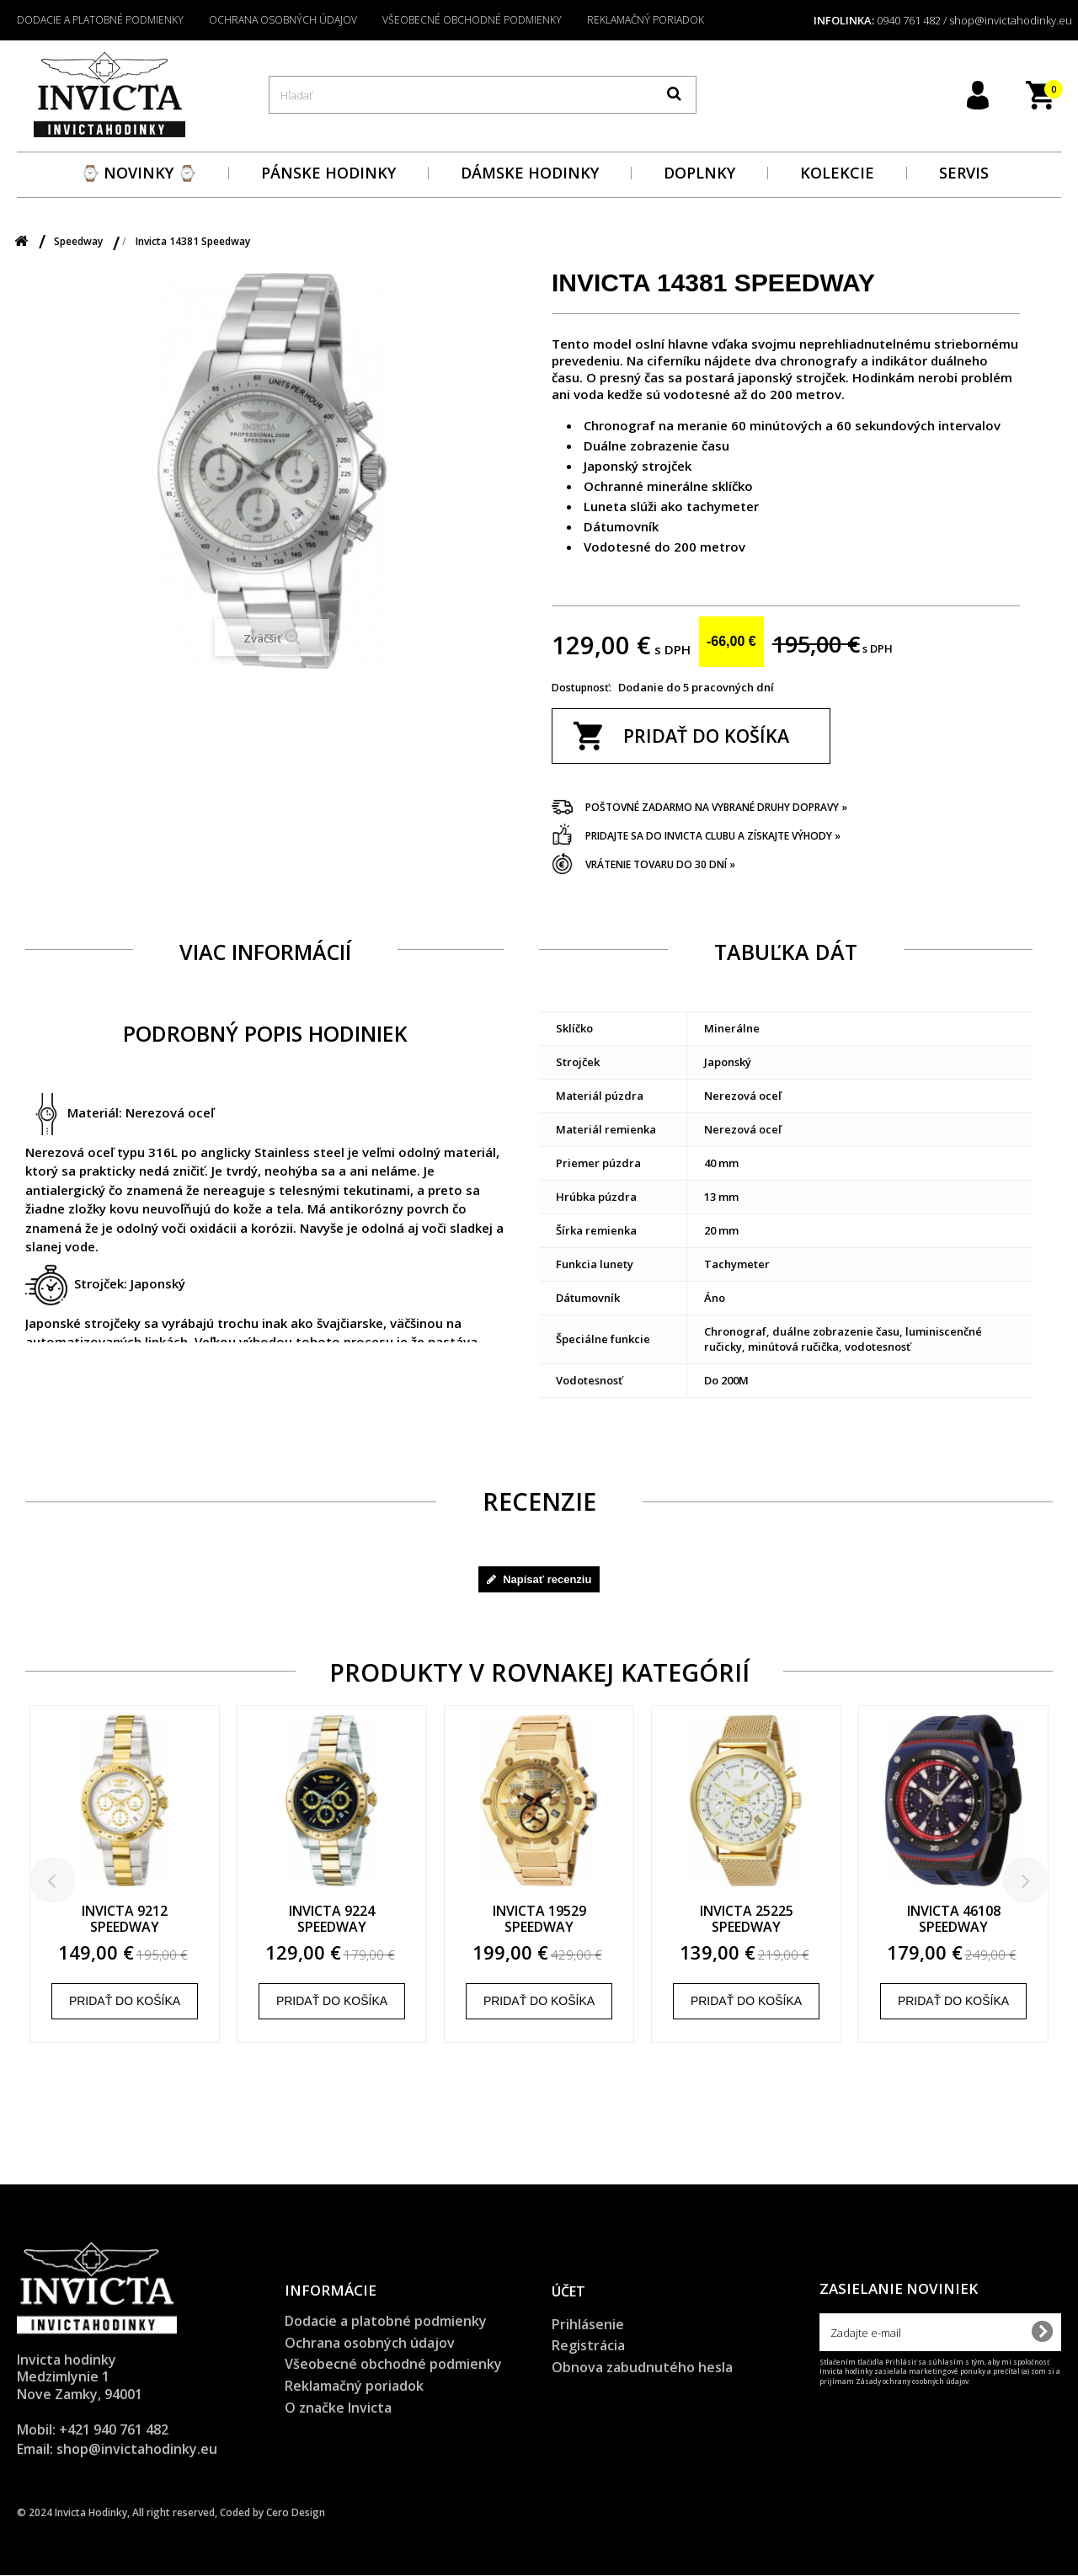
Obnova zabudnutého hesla (642, 2368)
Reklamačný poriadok (645, 20)
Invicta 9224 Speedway (390, 1918)
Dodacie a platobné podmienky (100, 20)
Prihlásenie (588, 2324)
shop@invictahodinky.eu (136, 2449)
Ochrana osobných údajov (283, 20)
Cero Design (295, 2513)
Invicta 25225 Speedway (804, 1918)
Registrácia (588, 2346)
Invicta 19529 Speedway (597, 1918)
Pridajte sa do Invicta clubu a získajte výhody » (713, 836)
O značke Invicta (338, 2407)
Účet (568, 2292)
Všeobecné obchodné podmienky (472, 20)
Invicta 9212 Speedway (183, 1918)
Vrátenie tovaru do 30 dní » (660, 864)
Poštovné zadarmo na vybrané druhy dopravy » (716, 807)
